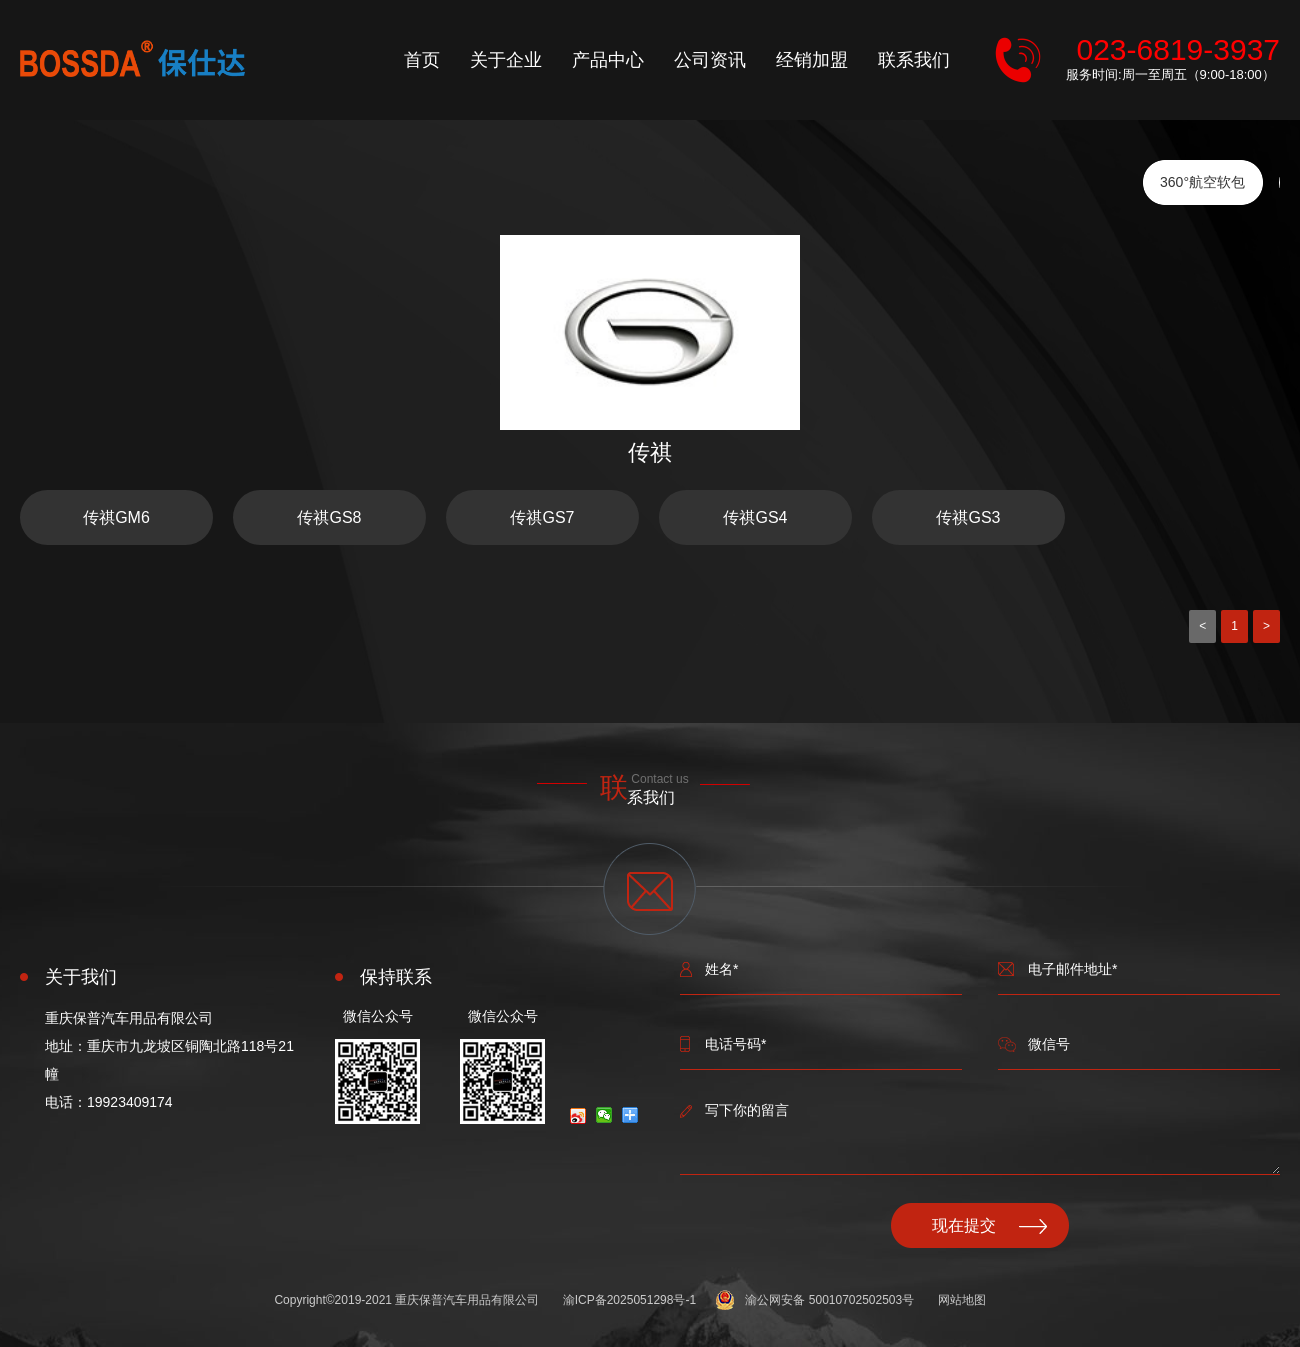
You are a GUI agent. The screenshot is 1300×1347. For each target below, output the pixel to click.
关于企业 (506, 60)
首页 (422, 60)
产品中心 (608, 60)
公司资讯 (710, 60)
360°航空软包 (1202, 182)
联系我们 (914, 60)
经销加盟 (812, 60)
